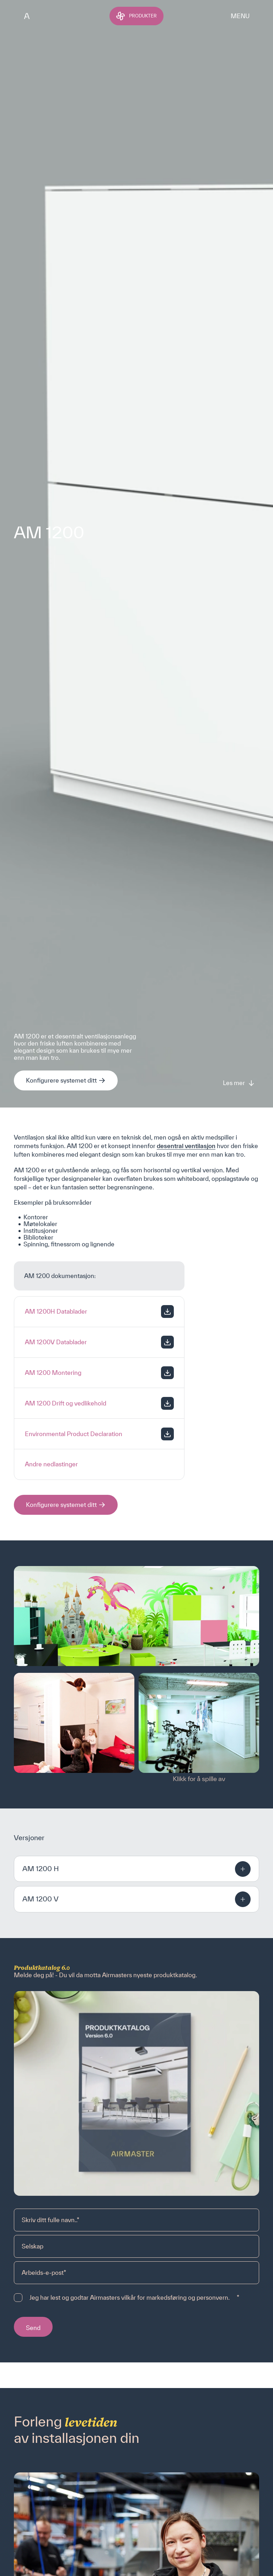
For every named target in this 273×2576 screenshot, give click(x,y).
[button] (136, 1868)
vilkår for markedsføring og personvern (174, 2297)
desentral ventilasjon (186, 1145)
